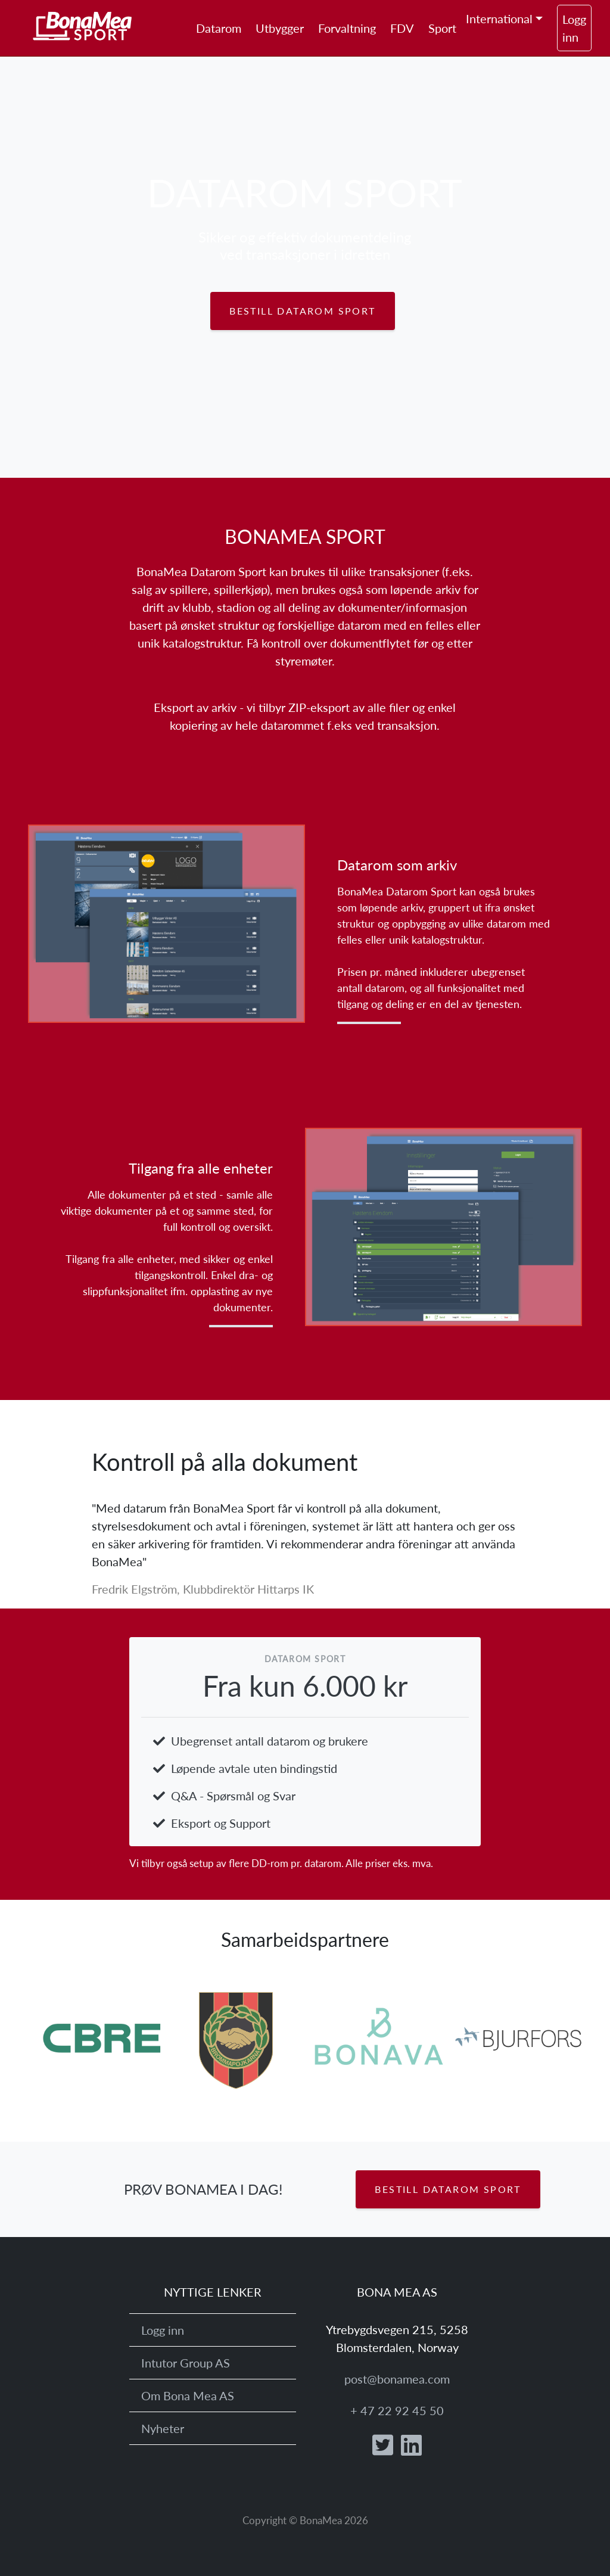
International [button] (499, 18)
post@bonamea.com (397, 2379)
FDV (402, 28)
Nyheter (162, 2428)
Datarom (218, 28)
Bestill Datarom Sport (302, 310)
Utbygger (280, 28)
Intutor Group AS (185, 2363)
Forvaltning (347, 28)
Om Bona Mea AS (187, 2395)
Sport (442, 28)
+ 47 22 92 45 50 (397, 2410)
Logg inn (574, 28)
